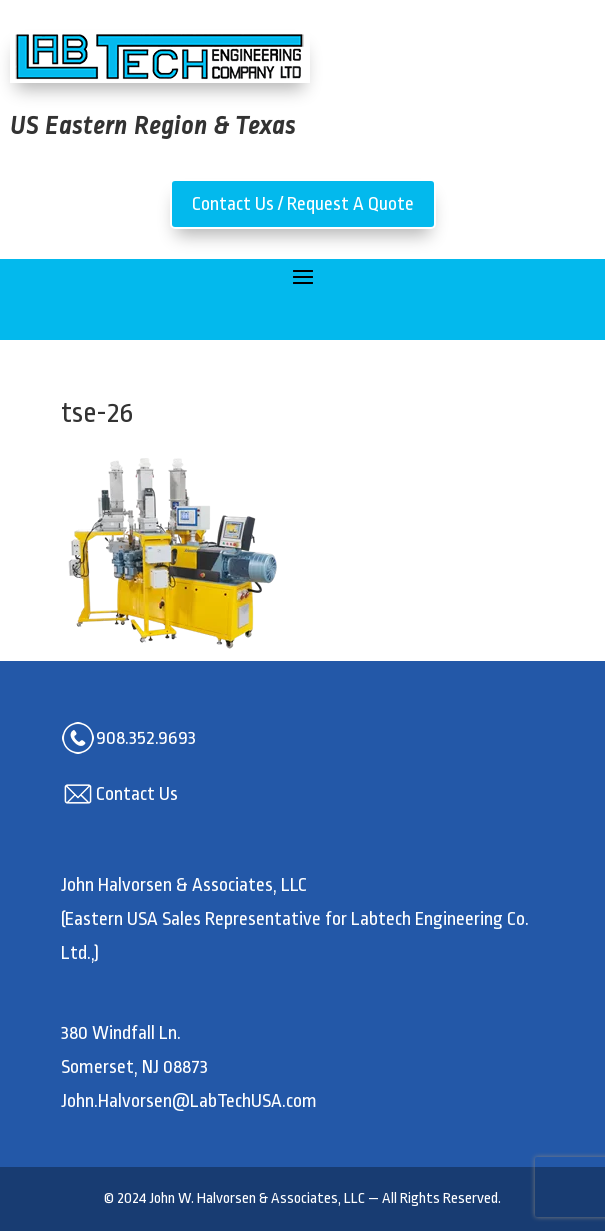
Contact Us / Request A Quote (303, 204)
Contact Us (137, 794)
